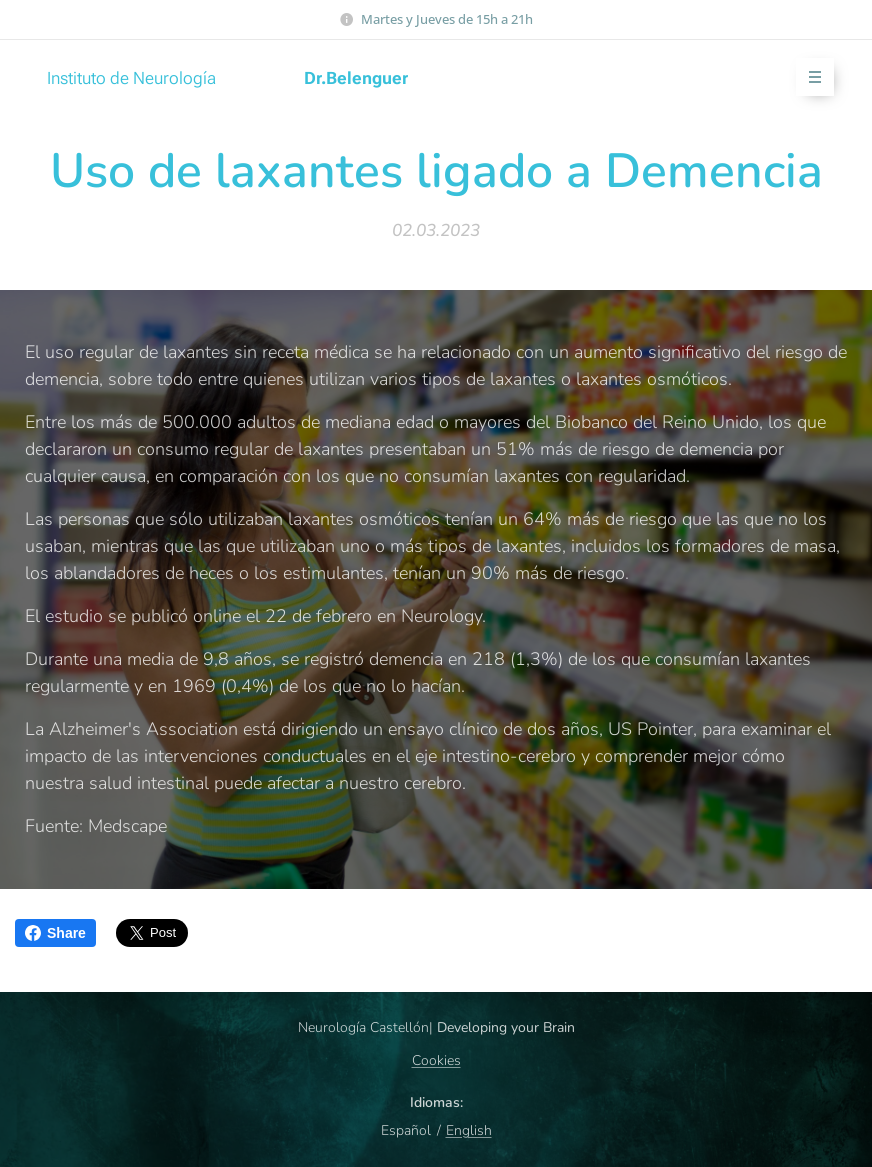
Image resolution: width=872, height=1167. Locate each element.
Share (55, 933)
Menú (808, 77)
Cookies (436, 1060)
